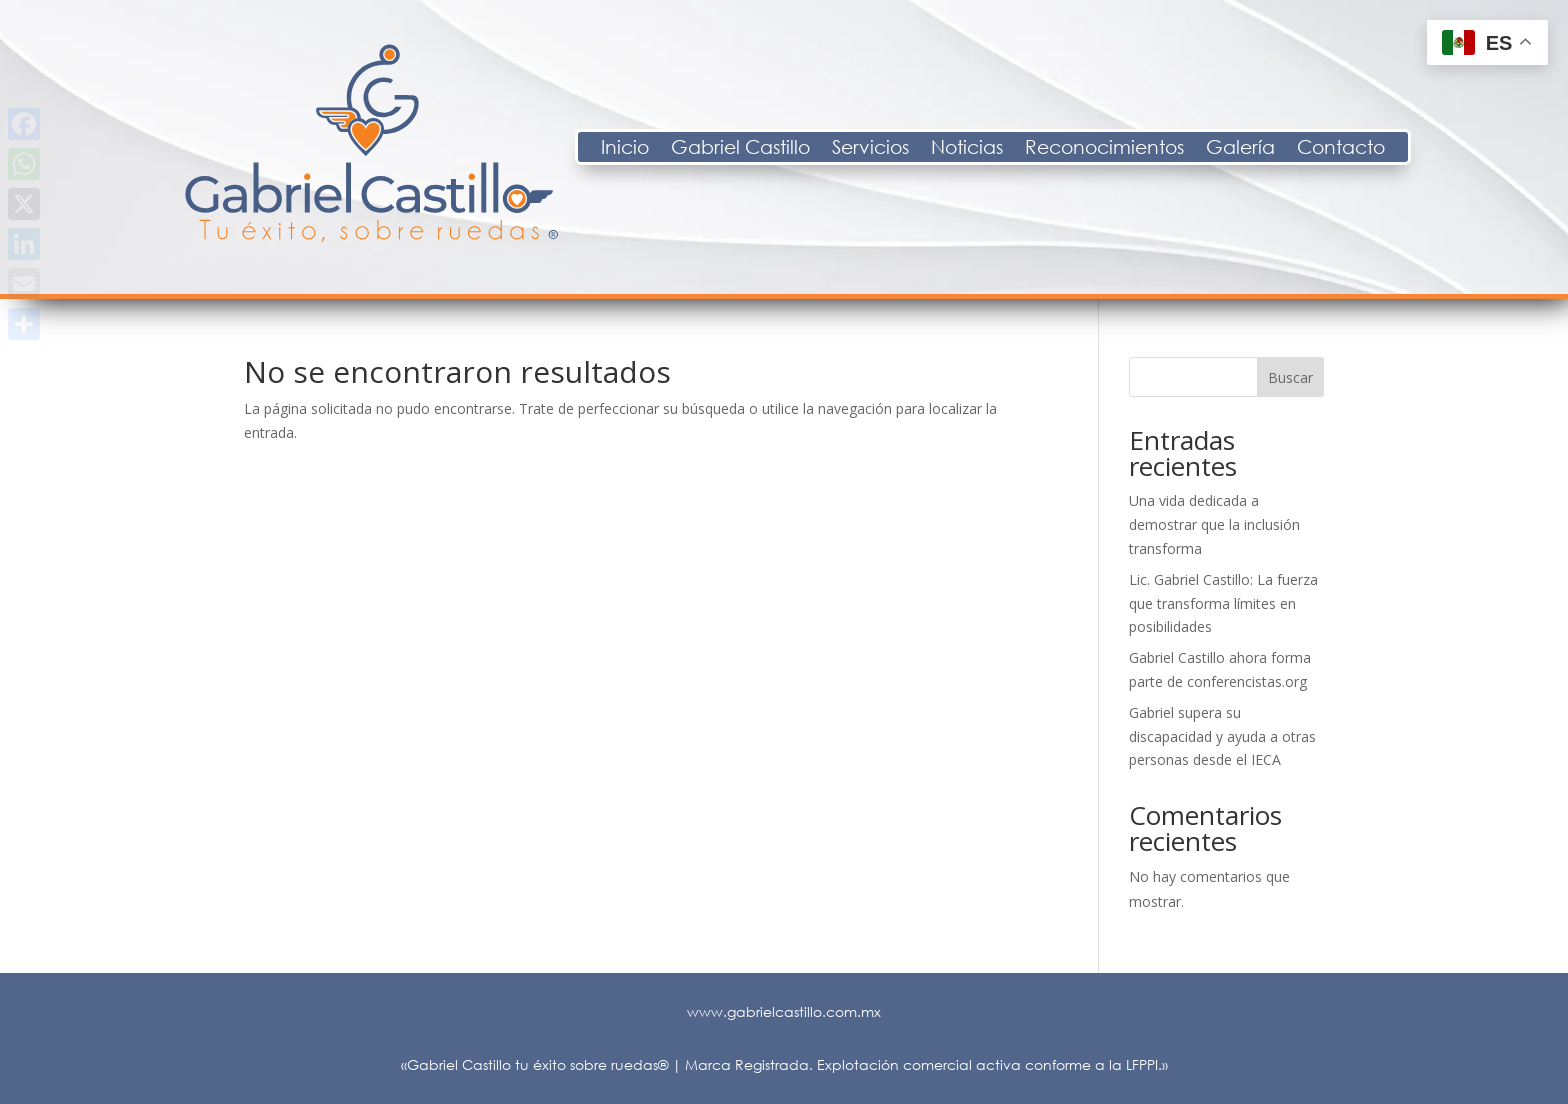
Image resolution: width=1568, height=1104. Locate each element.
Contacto (1498, 149)
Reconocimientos (1261, 149)
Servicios (1027, 149)
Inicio (782, 149)
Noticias (1124, 149)
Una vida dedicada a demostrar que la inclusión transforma (1214, 524)
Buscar (1290, 377)
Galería (1397, 149)
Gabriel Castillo (897, 149)
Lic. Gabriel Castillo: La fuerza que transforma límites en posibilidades (1223, 603)
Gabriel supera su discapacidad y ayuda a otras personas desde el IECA (1222, 736)
